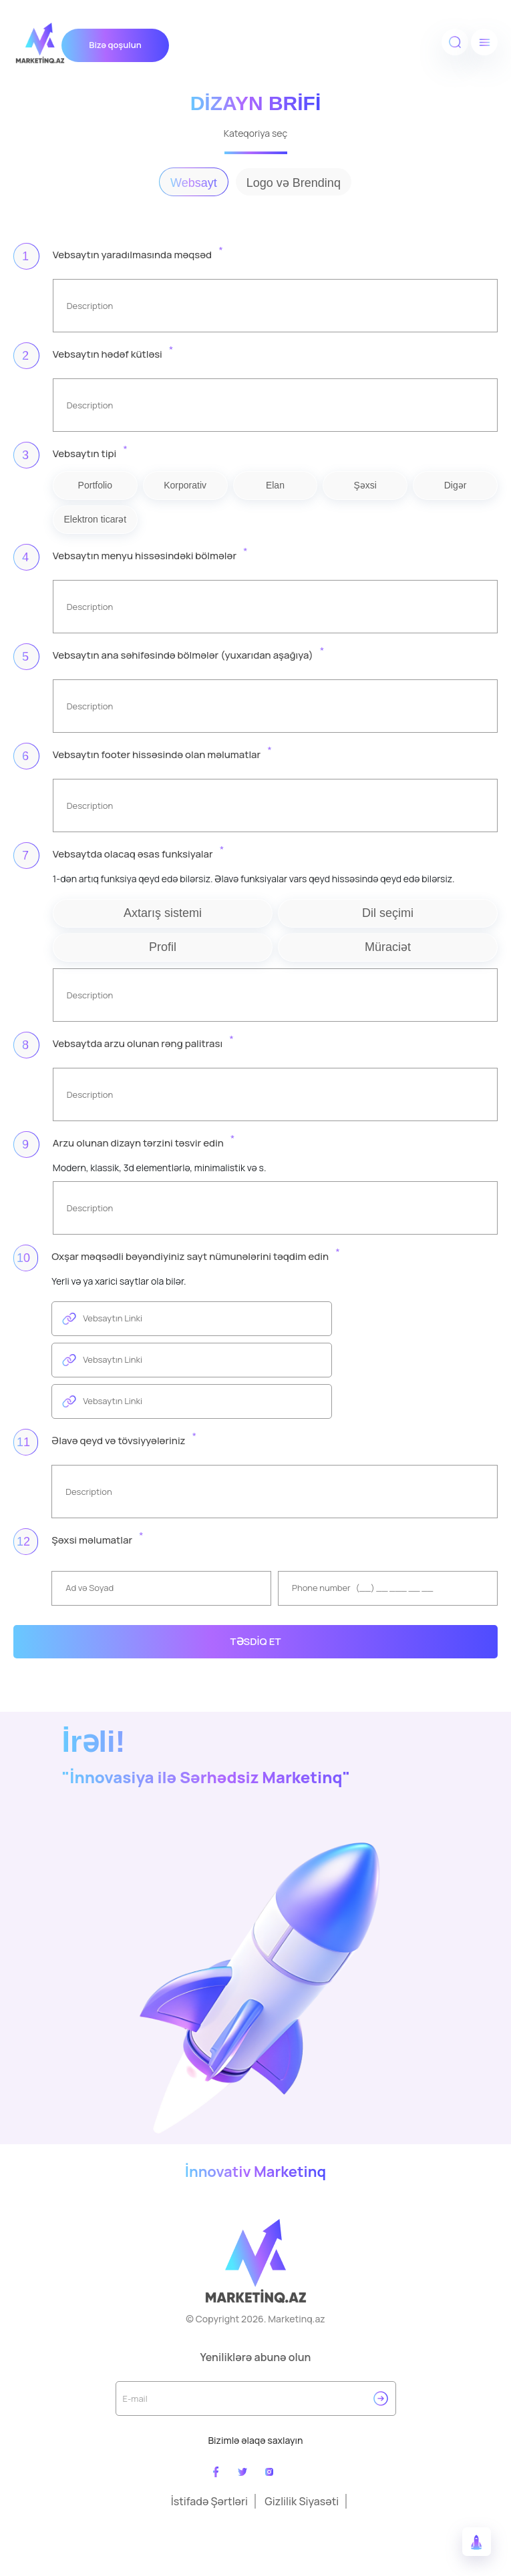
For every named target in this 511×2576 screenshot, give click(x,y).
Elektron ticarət (94, 519)
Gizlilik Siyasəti (302, 2501)
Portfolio (95, 485)
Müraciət (388, 947)
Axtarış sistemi (163, 913)
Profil (162, 947)
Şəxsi (365, 485)
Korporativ (185, 485)
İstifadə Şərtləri (209, 2501)
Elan (275, 485)
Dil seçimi (387, 913)
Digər (455, 485)
